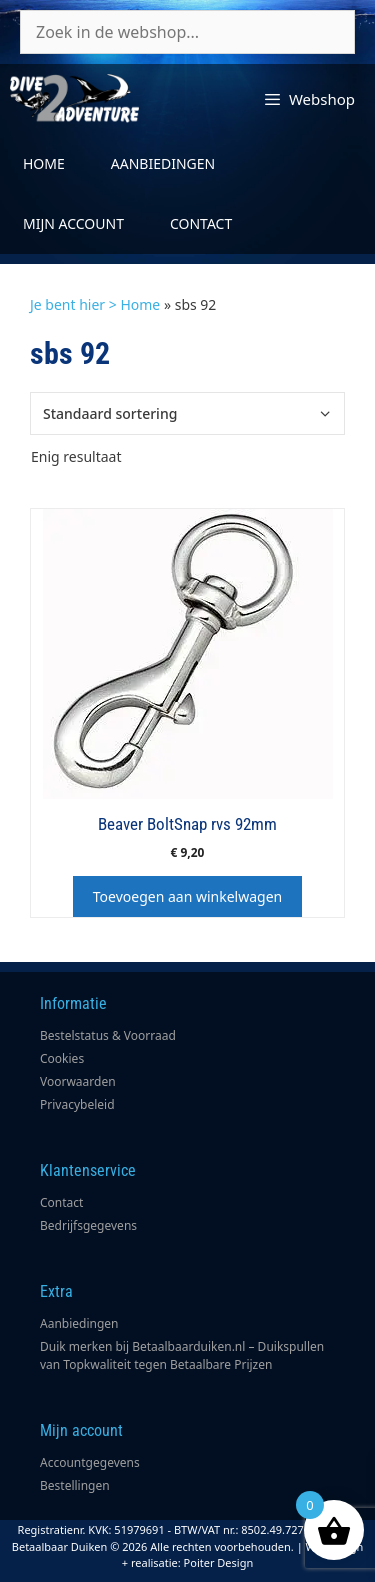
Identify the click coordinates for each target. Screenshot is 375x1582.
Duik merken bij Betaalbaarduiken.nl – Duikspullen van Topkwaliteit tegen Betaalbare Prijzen (182, 1355)
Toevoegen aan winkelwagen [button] (187, 896)
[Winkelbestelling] (187, 413)
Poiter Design (219, 1562)
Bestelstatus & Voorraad (108, 1035)
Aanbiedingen (163, 163)
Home (44, 163)
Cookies (62, 1058)
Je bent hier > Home (95, 304)
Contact (201, 223)
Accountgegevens (90, 1462)
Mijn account (73, 223)
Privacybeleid (77, 1104)
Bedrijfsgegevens (88, 1225)
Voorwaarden (78, 1081)
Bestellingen (75, 1485)
